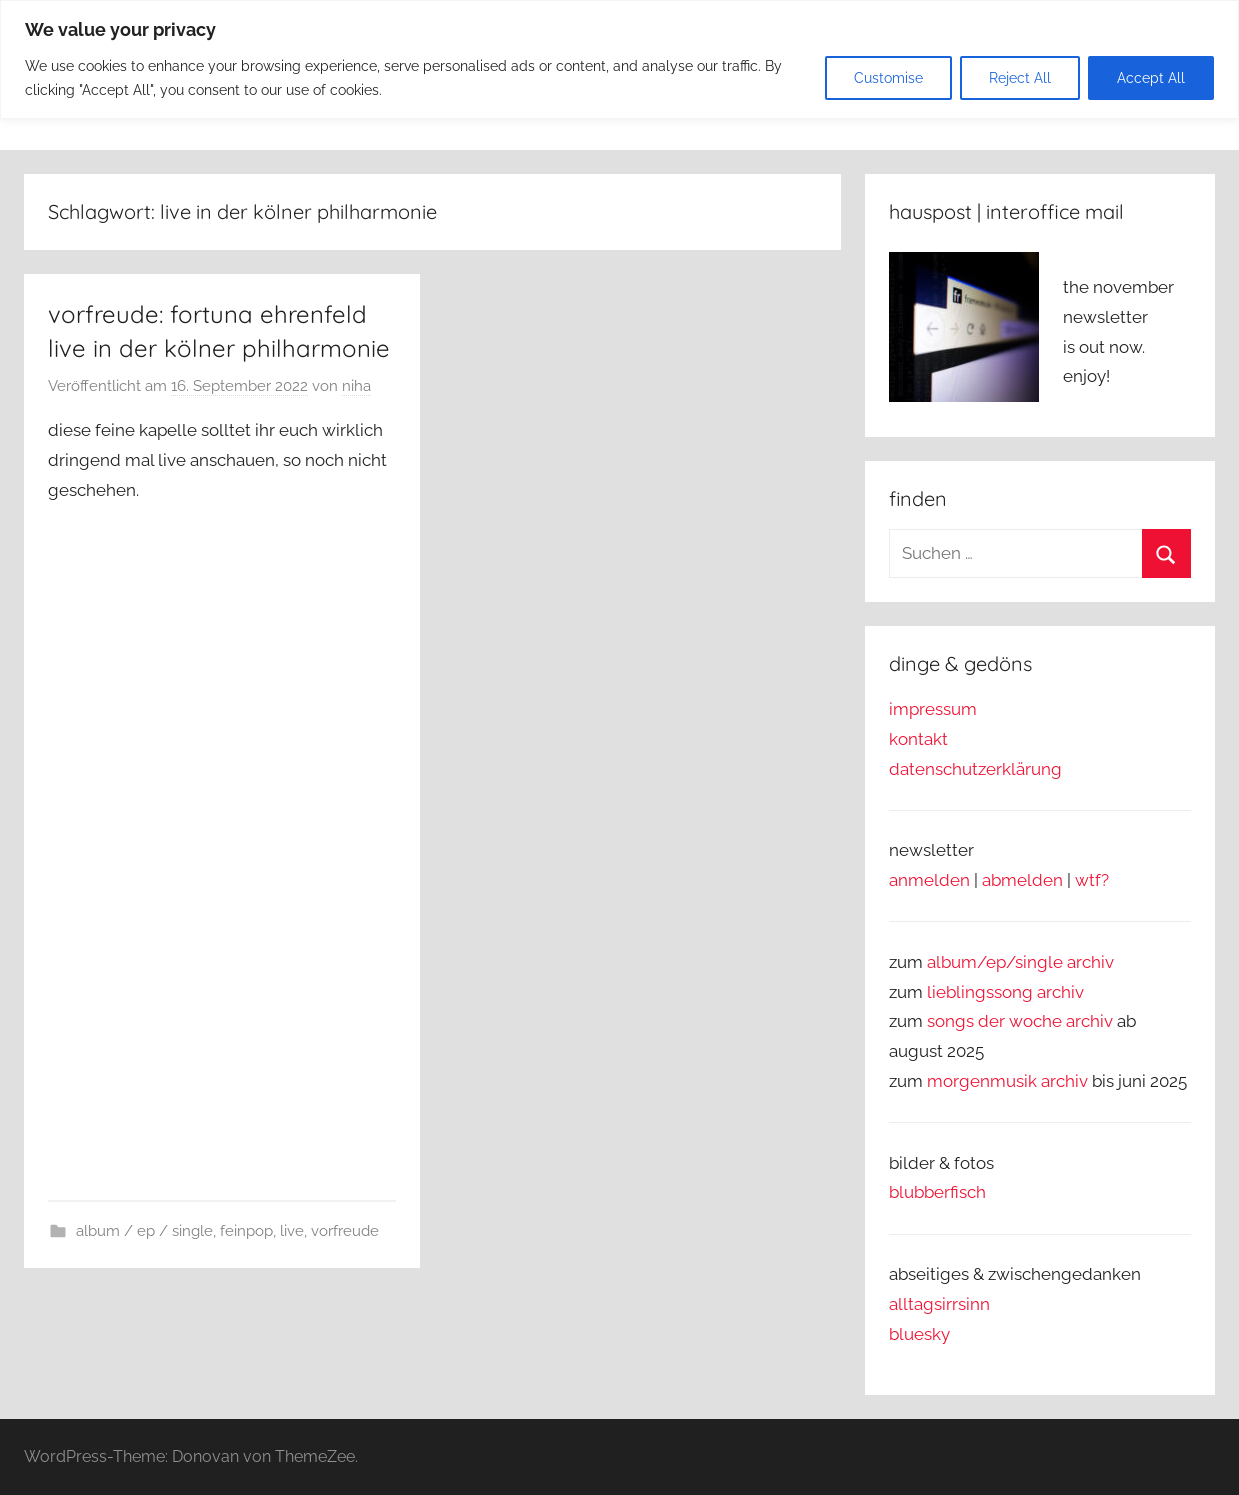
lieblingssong (982, 992)
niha (356, 386)
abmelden (1022, 880)
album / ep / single (144, 1231)
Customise (888, 78)
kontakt (918, 739)
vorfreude (345, 1231)
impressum (933, 709)
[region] (619, 59)
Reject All (1020, 78)
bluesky (919, 1334)
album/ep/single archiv (1020, 962)
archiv (1060, 992)
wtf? (1092, 880)
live (292, 1231)
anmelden (929, 880)
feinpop (246, 1231)
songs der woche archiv (1020, 1021)
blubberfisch (937, 1192)
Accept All (1151, 78)
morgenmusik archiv (1007, 1081)
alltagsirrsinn (939, 1304)
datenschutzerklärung (975, 769)
